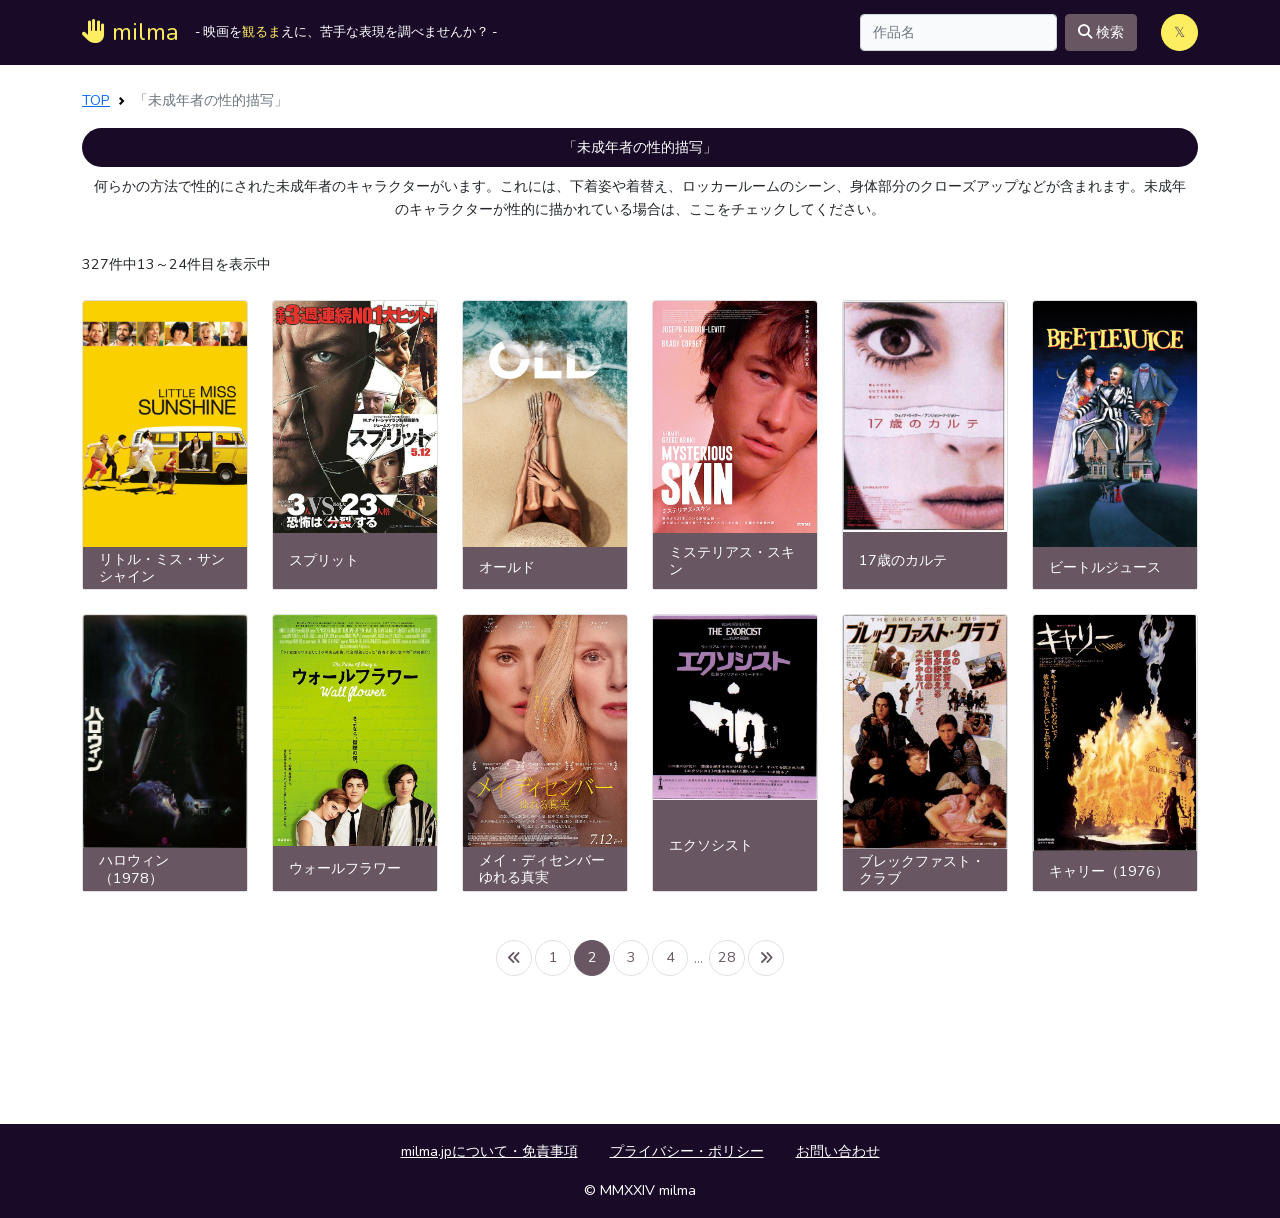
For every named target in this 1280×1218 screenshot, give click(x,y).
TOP (96, 100)
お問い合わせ (838, 1151)
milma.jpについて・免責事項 (489, 1151)
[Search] (958, 32)
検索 (1101, 32)
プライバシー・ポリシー (687, 1151)
